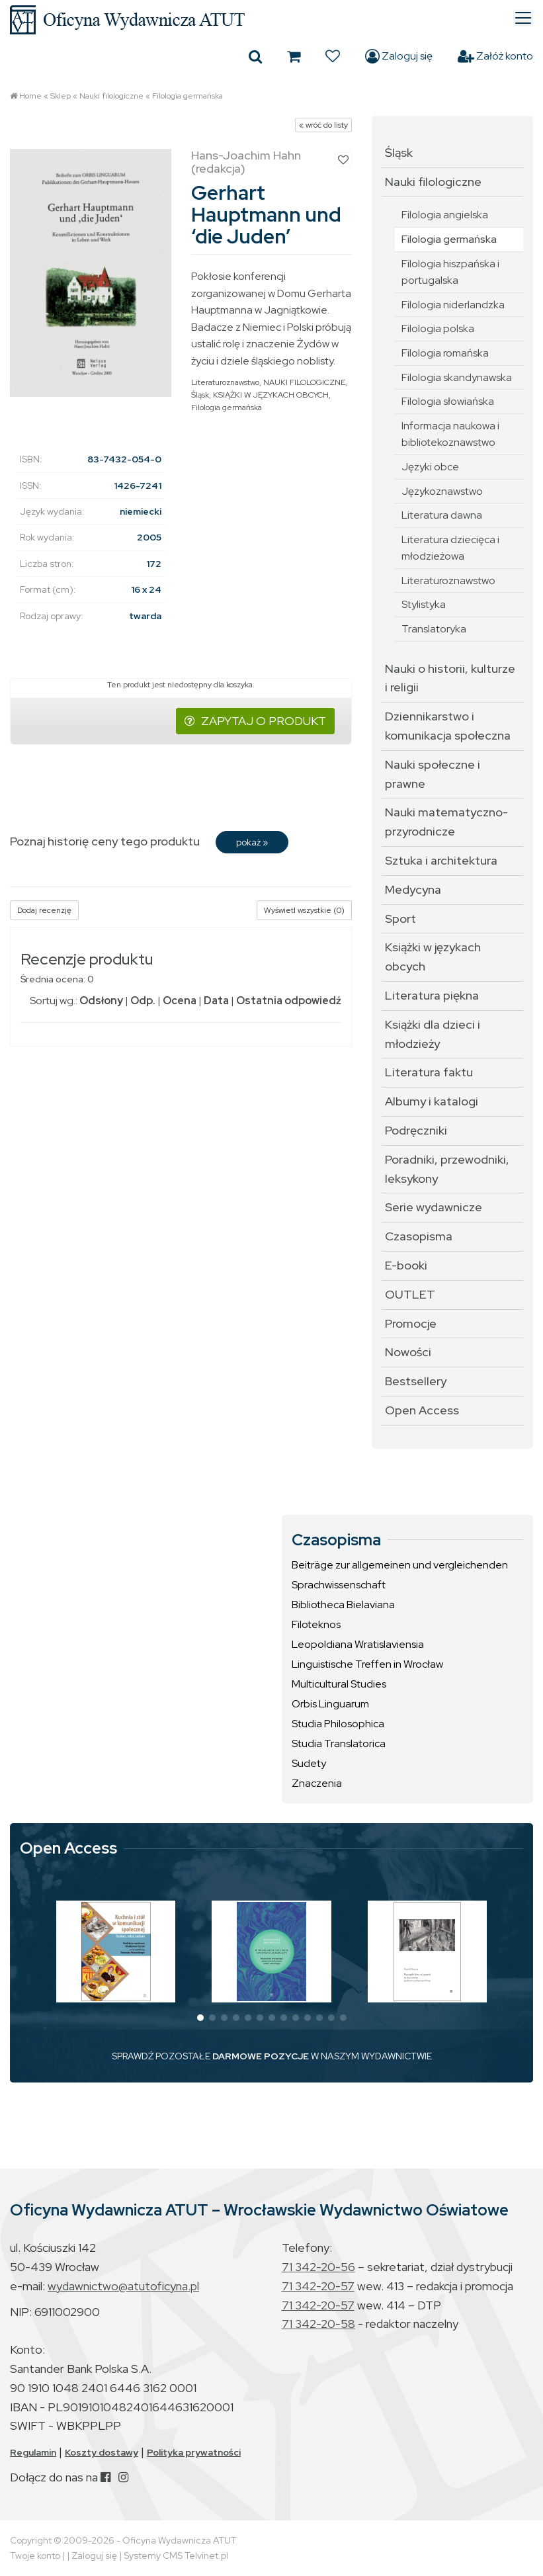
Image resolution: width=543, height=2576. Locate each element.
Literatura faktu (429, 1072)
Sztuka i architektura (441, 860)
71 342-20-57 (318, 2286)
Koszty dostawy (101, 2452)
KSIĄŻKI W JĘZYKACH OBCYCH (271, 395)
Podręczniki (416, 1130)
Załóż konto (495, 56)
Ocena (179, 1001)
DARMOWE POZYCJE (260, 2056)
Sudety (309, 1763)
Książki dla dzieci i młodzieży (432, 1034)
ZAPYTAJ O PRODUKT (255, 720)
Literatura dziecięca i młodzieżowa (450, 548)
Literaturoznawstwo (225, 382)
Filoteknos (316, 1624)
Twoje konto (35, 2555)
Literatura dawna (441, 515)
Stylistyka (423, 604)
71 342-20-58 (318, 2323)
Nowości (408, 1351)
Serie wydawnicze (433, 1207)
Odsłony (101, 1001)
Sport (400, 918)
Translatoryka (433, 629)
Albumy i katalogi (431, 1101)
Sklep (60, 96)
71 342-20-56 (318, 2266)
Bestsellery (415, 1381)
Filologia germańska (187, 96)
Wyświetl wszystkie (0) (304, 910)
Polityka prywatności (194, 2452)
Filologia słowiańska (447, 401)
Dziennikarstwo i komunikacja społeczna (448, 725)
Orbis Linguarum (330, 1704)
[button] (200, 2017)
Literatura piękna (432, 995)
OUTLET (410, 1294)
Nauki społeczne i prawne (432, 774)
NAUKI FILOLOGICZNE (304, 382)
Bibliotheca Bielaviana (343, 1604)
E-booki (406, 1265)
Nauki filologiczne (111, 96)
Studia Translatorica (339, 1743)
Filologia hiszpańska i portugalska (450, 272)
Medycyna (413, 889)
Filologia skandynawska (456, 377)
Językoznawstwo (442, 491)
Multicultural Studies (339, 1684)
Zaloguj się (399, 56)
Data (216, 1001)
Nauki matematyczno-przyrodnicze (446, 821)
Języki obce (430, 467)
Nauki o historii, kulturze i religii (450, 678)
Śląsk (200, 395)
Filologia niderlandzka (453, 305)
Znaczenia (317, 1783)
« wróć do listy (323, 125)
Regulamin (33, 2452)
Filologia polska (437, 328)
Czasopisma (418, 1236)
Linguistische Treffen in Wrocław (367, 1664)
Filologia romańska (445, 353)
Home (30, 96)
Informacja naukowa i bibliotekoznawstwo (450, 434)
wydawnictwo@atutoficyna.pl (123, 2286)
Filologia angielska (444, 215)
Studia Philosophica (338, 1724)
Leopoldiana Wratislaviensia (358, 1644)
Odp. (142, 1001)
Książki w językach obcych (433, 956)
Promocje (411, 1323)
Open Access (422, 1410)
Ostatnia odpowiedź (288, 1001)
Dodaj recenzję (44, 910)
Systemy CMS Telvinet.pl (176, 2555)
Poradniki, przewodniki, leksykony (447, 1169)
